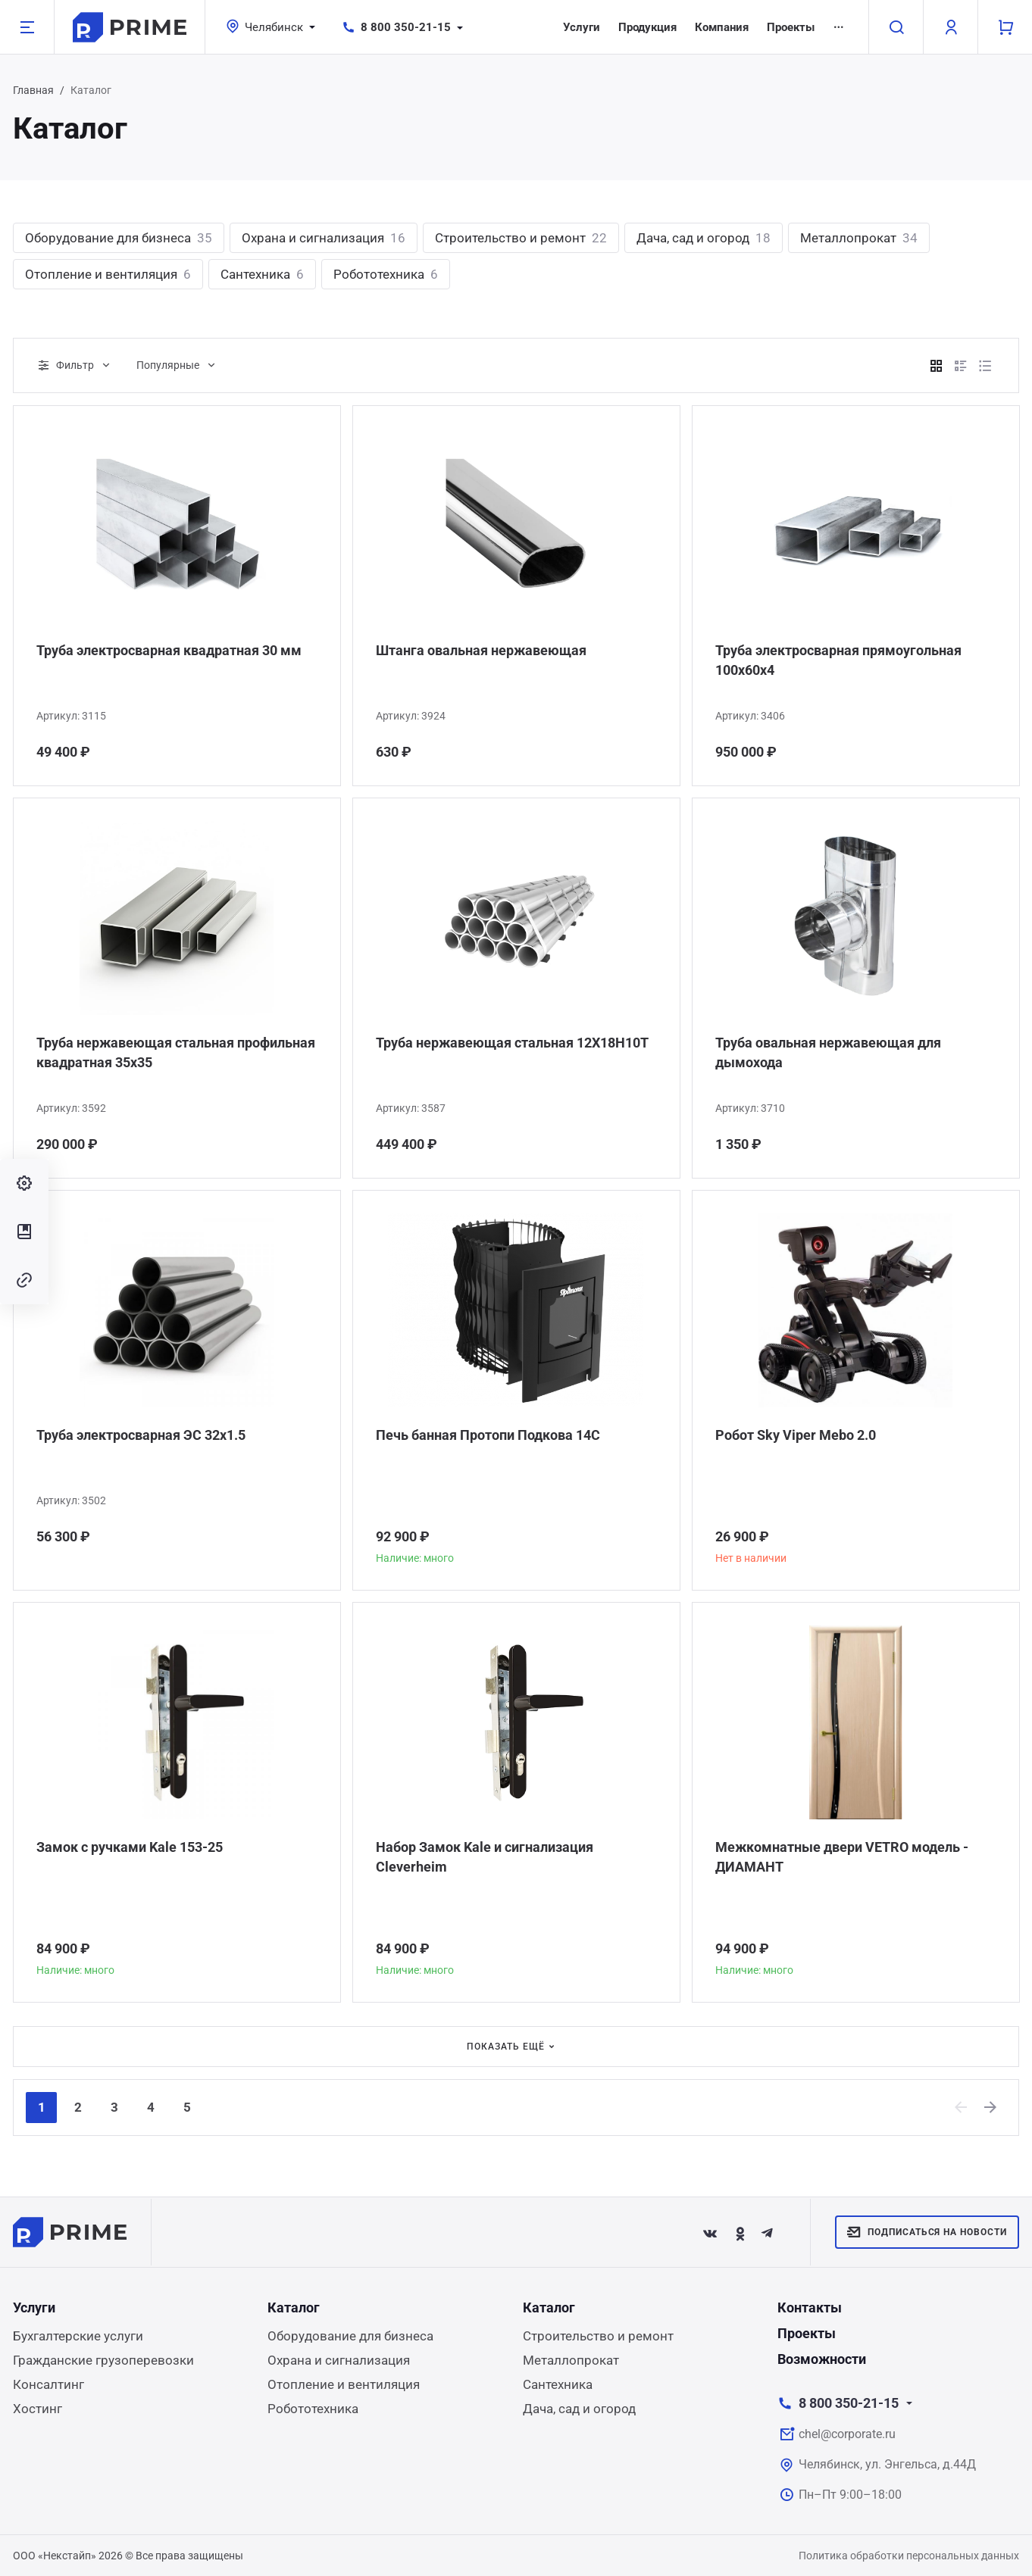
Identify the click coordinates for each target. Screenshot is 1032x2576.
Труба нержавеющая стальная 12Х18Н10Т (512, 1043)
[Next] (991, 2107)
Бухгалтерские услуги (78, 2335)
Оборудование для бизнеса (118, 237)
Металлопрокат (859, 237)
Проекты (791, 27)
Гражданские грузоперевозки (103, 2360)
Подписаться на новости (927, 2232)
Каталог (293, 2307)
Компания (722, 27)
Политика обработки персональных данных (909, 2555)
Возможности (821, 2359)
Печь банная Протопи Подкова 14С (488, 1435)
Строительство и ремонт (521, 237)
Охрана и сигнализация (323, 237)
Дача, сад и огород (703, 237)
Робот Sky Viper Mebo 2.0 (795, 1435)
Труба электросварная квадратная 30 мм (169, 650)
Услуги (581, 27)
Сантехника (262, 274)
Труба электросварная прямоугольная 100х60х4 (838, 660)
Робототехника (385, 274)
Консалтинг (48, 2384)
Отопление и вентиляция (108, 274)
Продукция (647, 27)
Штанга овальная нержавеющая (481, 650)
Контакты (809, 2307)
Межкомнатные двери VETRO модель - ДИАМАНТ (841, 1857)
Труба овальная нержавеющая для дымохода (828, 1052)
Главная (33, 90)
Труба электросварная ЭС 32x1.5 (140, 1435)
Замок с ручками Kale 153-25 (129, 1847)
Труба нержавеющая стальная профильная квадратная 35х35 (175, 1052)
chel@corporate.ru (847, 2434)
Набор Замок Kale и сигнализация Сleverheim (484, 1857)
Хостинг (37, 2408)
